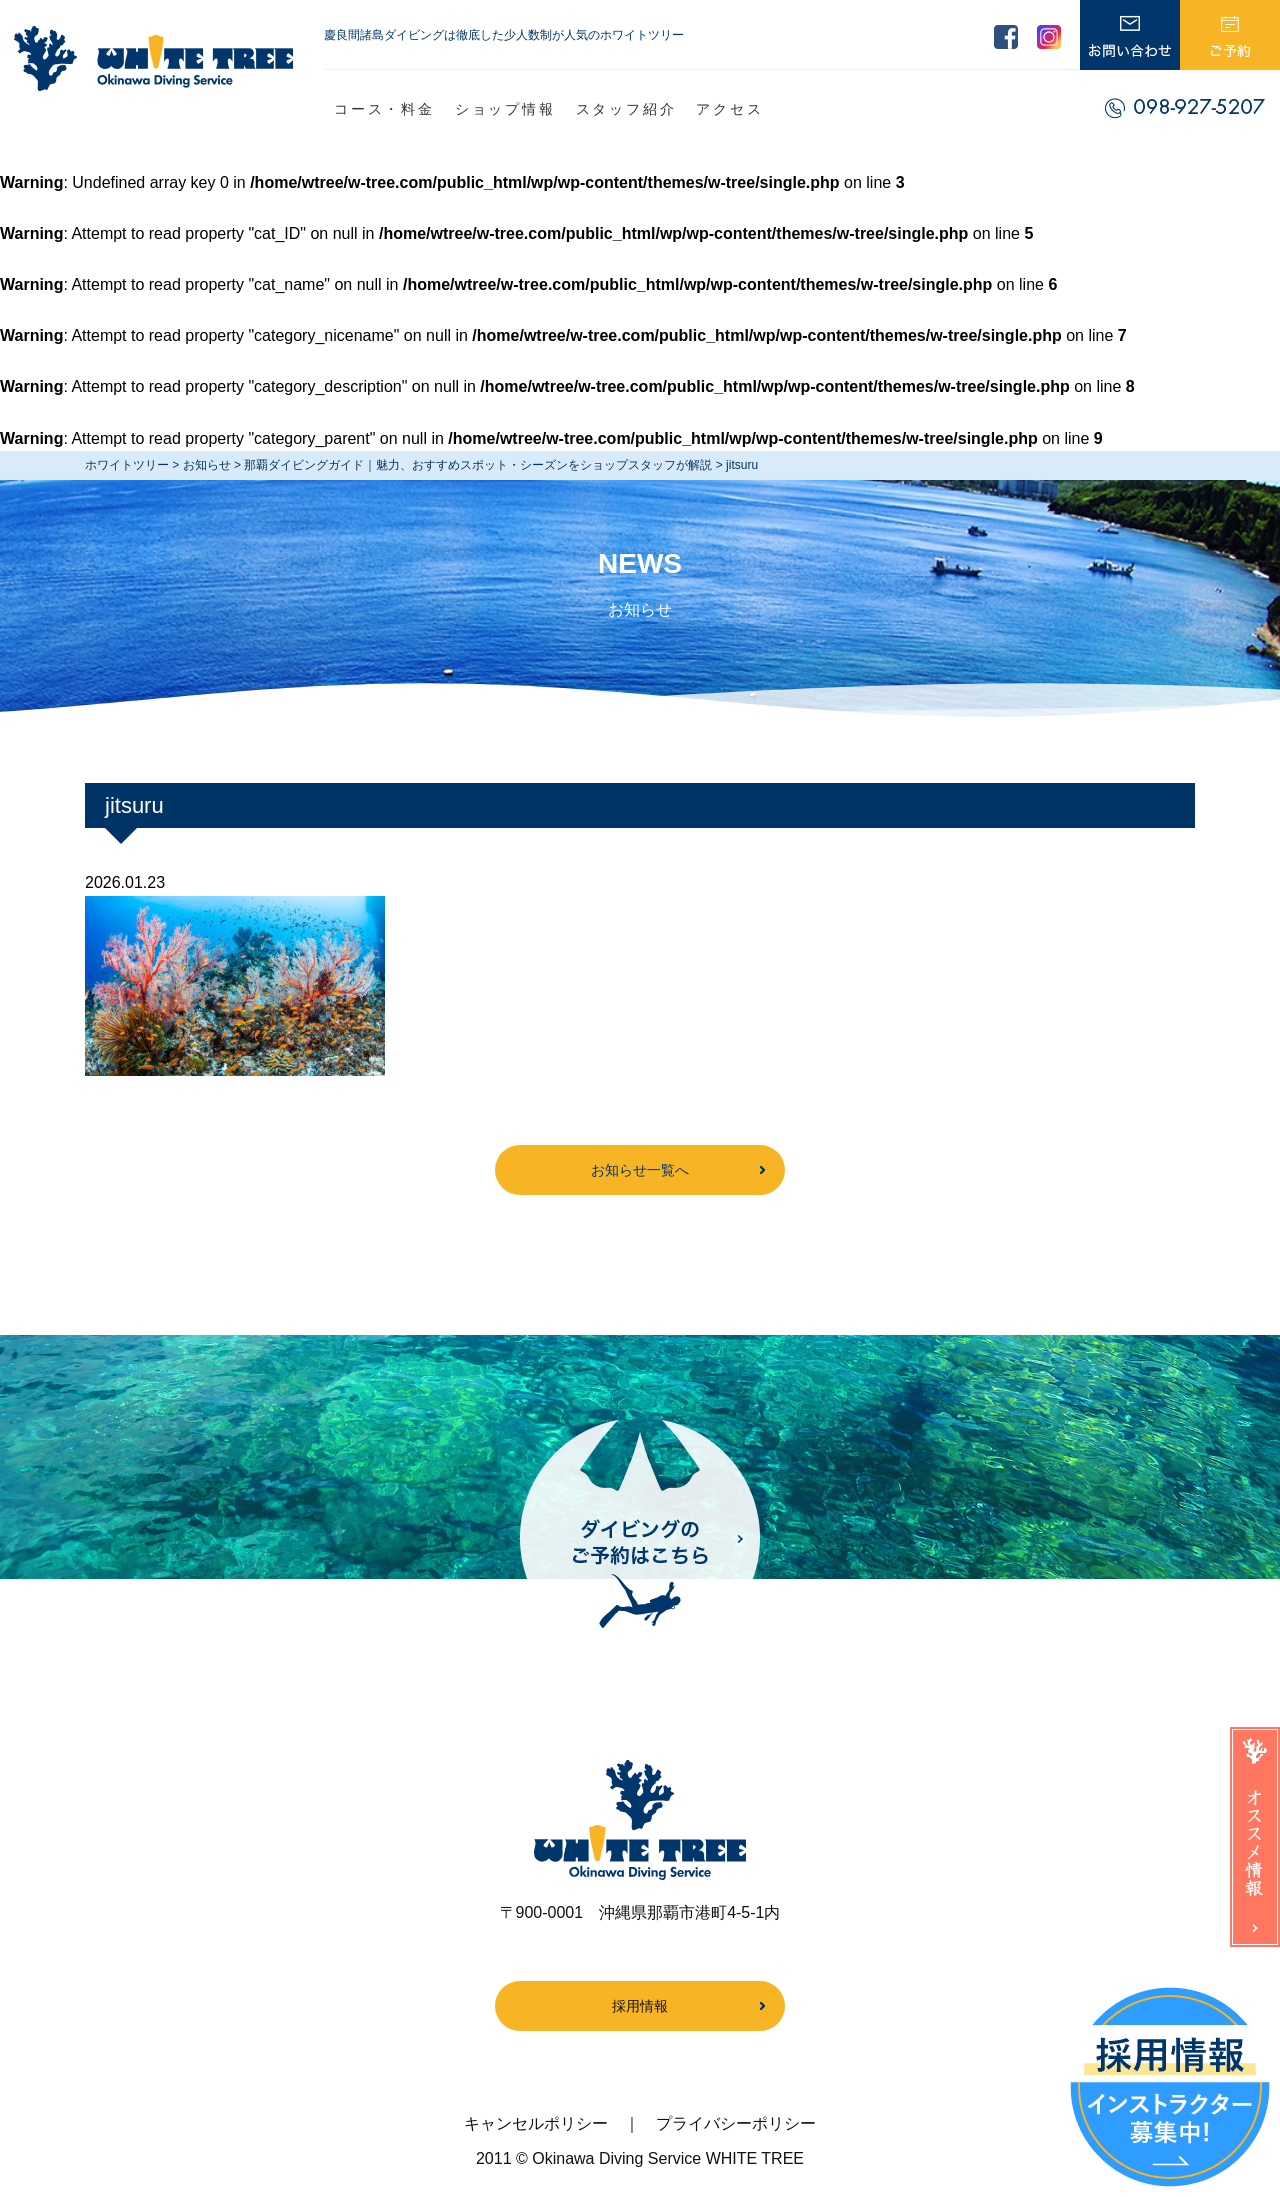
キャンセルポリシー (536, 2123)
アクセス (729, 109)
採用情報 (640, 2006)
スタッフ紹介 (626, 109)
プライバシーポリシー (736, 2123)
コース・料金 (384, 109)
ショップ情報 (505, 109)
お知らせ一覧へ (640, 1170)
